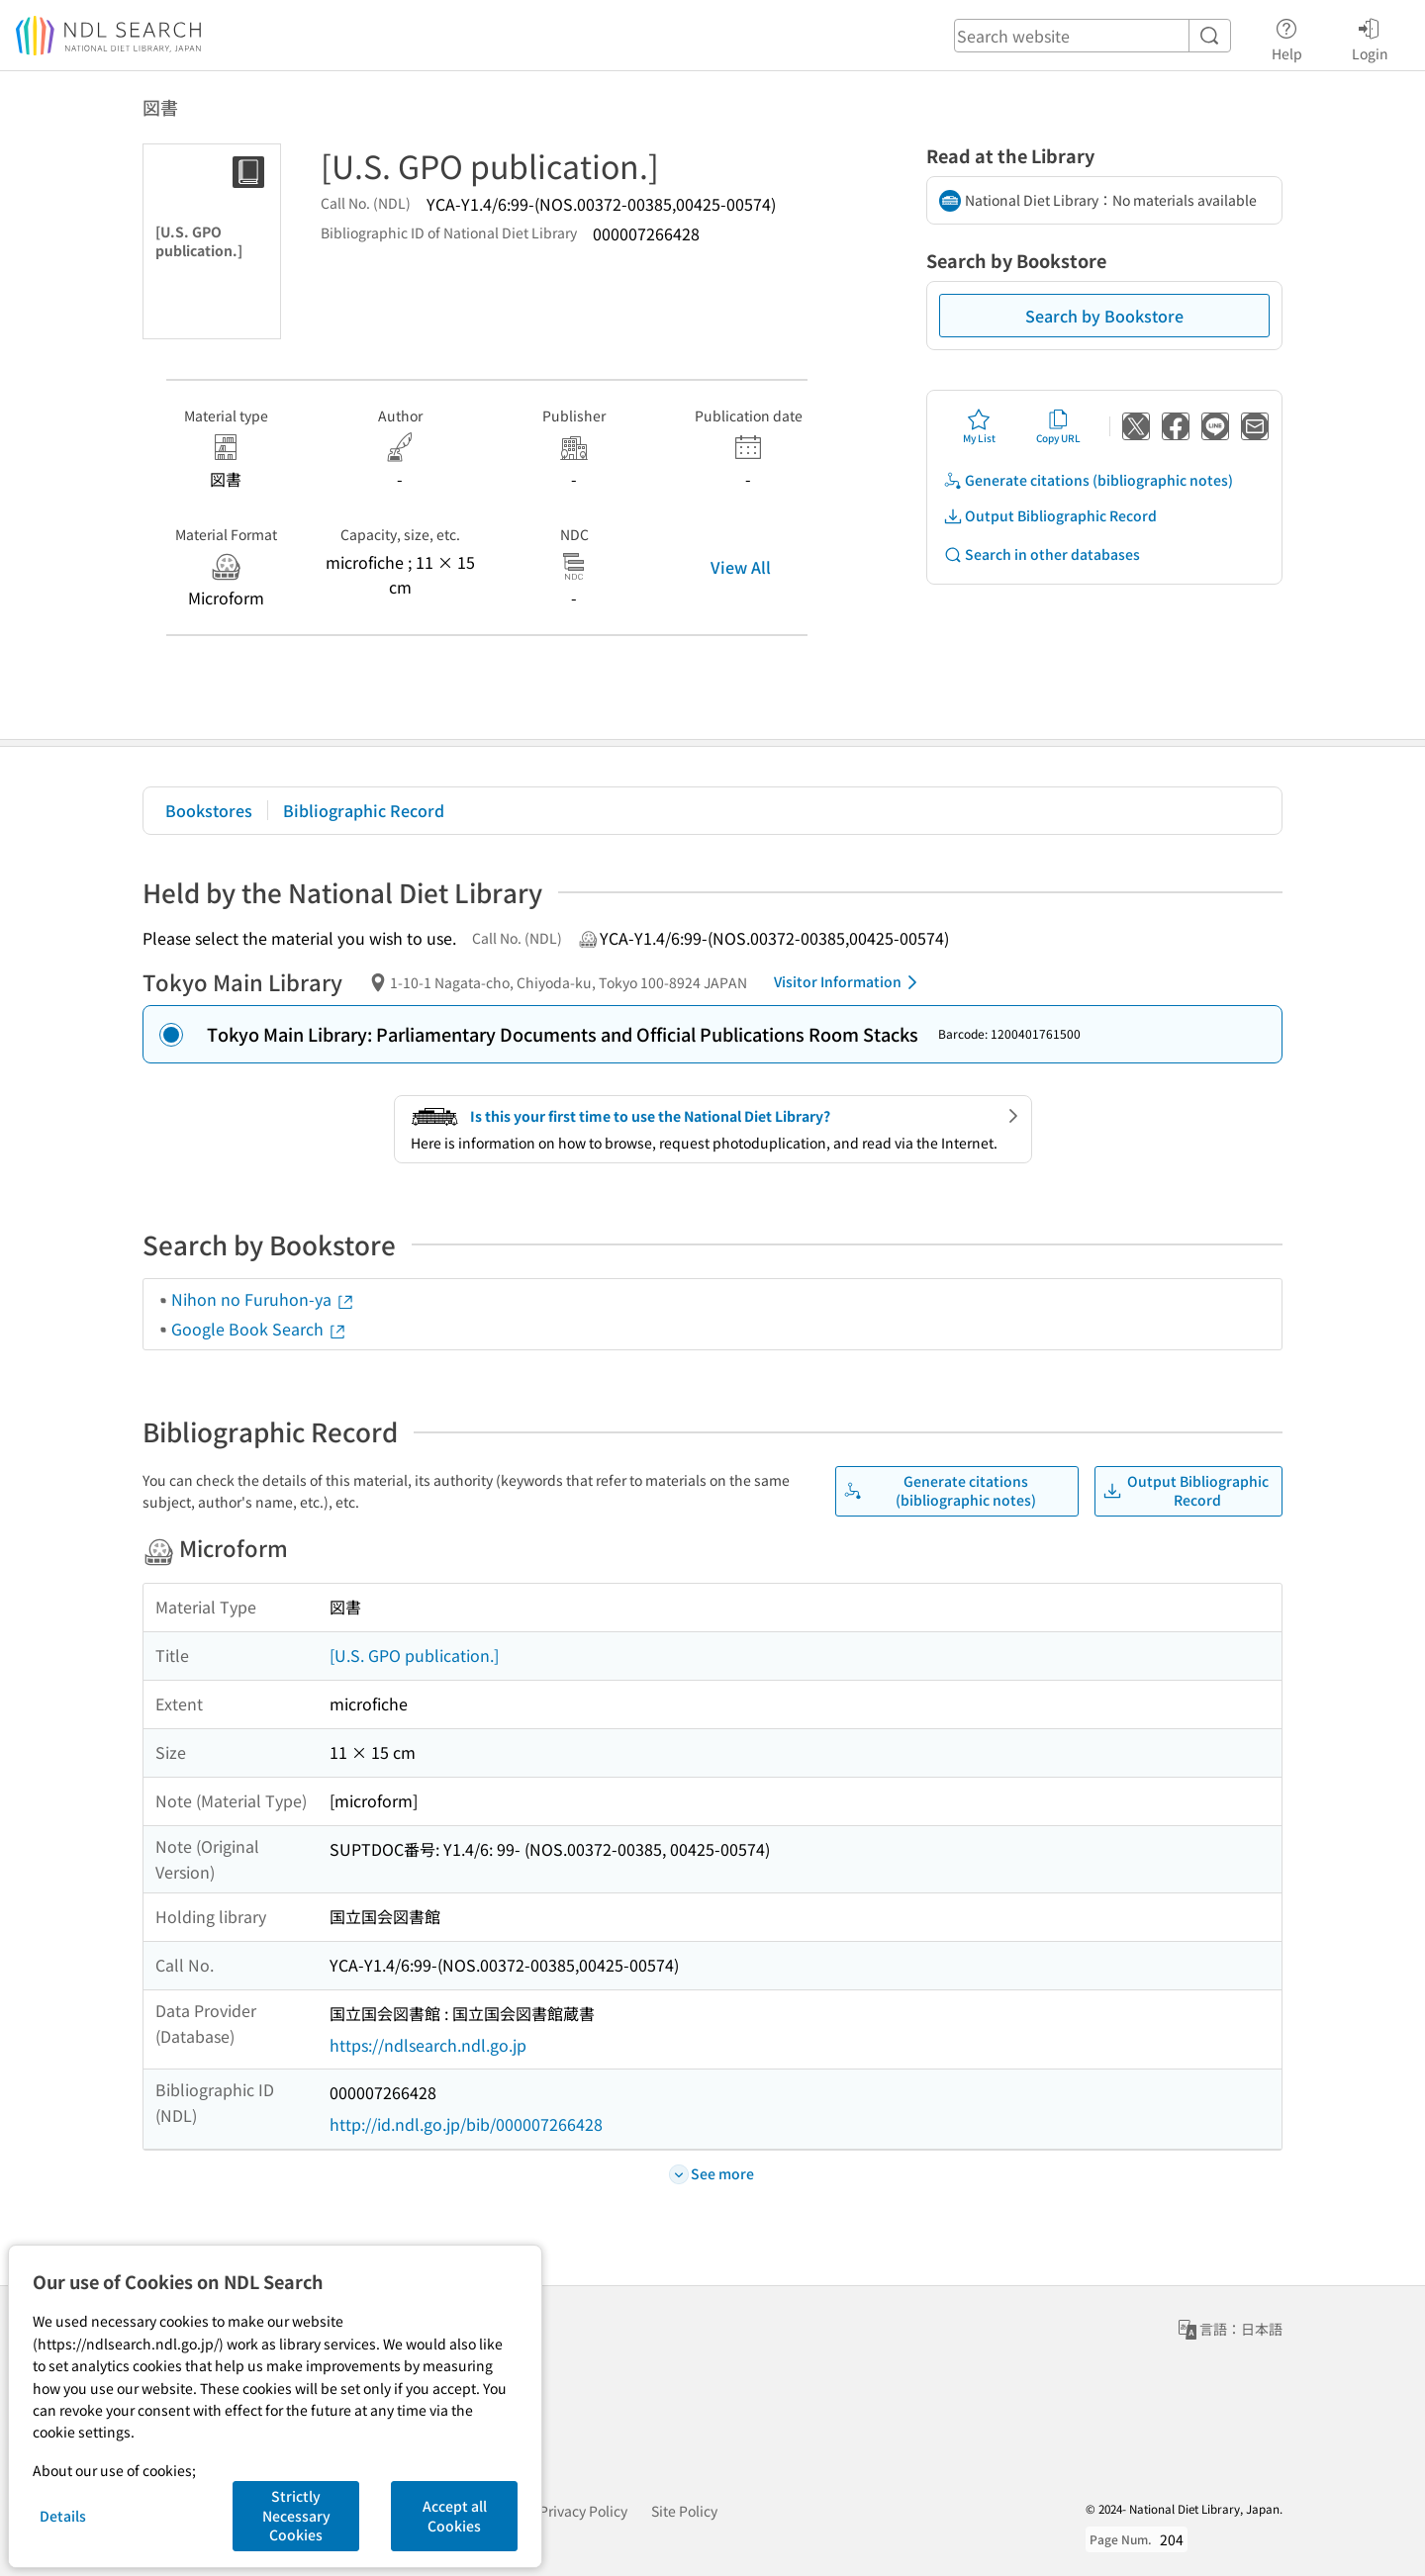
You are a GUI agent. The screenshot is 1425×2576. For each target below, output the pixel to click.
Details (63, 2516)
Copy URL (1058, 426)
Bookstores (208, 810)
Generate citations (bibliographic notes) (1088, 480)
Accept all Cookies (455, 2515)
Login (1370, 36)
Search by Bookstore (1104, 315)
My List (979, 426)
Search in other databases (1041, 554)
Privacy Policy (583, 2511)
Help (1287, 36)
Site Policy (684, 2511)
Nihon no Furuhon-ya (263, 1299)
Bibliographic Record (363, 810)
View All (741, 567)
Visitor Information (849, 982)
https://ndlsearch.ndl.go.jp (428, 2045)
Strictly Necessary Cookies (296, 2515)
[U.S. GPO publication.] (414, 1655)
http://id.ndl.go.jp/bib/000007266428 (466, 2124)
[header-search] (1092, 35)
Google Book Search (259, 1328)
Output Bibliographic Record (1050, 516)
